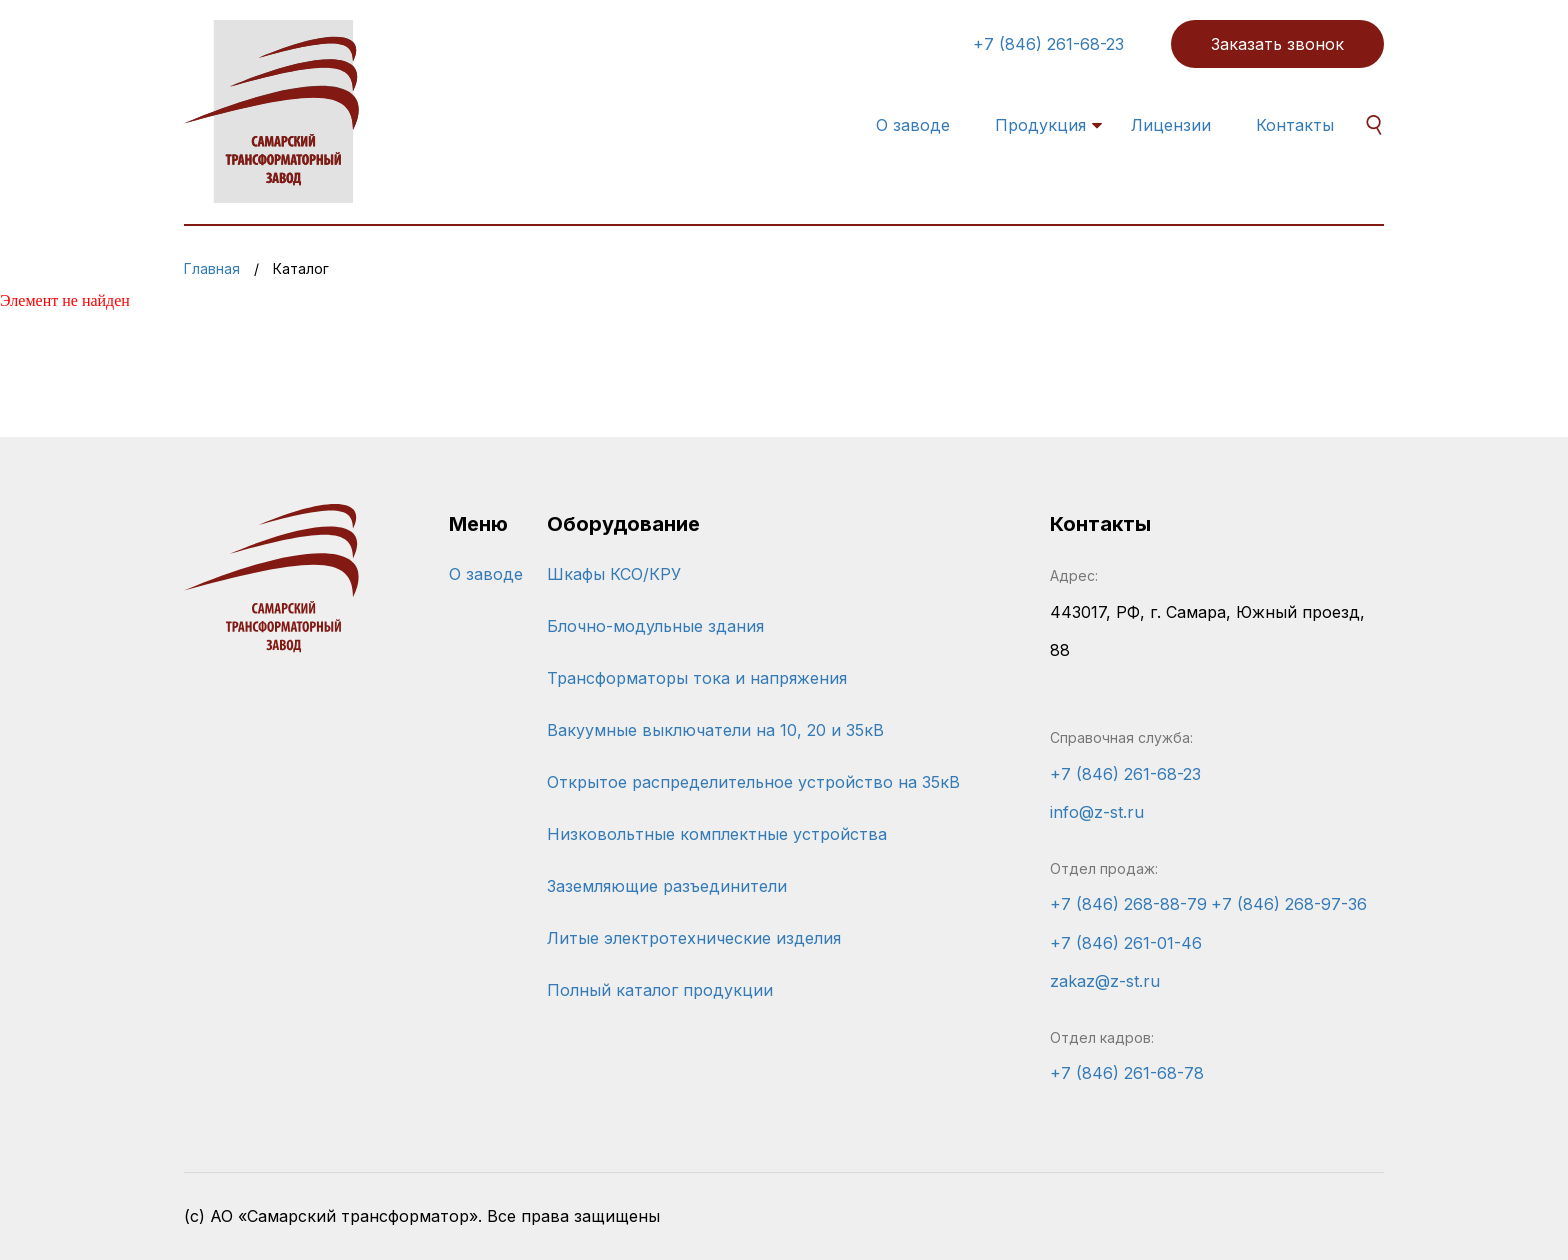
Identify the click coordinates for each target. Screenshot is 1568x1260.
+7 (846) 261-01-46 (1126, 943)
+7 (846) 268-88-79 (1128, 904)
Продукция (1040, 125)
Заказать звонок (1277, 44)
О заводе (913, 125)
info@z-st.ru (1097, 812)
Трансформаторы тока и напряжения (697, 678)
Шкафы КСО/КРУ (614, 574)
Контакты (1295, 125)
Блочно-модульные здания (655, 626)
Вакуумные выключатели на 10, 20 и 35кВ (715, 730)
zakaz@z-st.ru (1105, 981)
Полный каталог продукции (660, 990)
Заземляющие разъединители (667, 886)
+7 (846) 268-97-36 (1289, 904)
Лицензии (1171, 125)
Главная (212, 268)
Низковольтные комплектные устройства (717, 834)
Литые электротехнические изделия (694, 938)
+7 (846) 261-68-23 (1048, 44)
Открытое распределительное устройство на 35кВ (753, 782)
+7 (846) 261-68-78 (1127, 1073)
